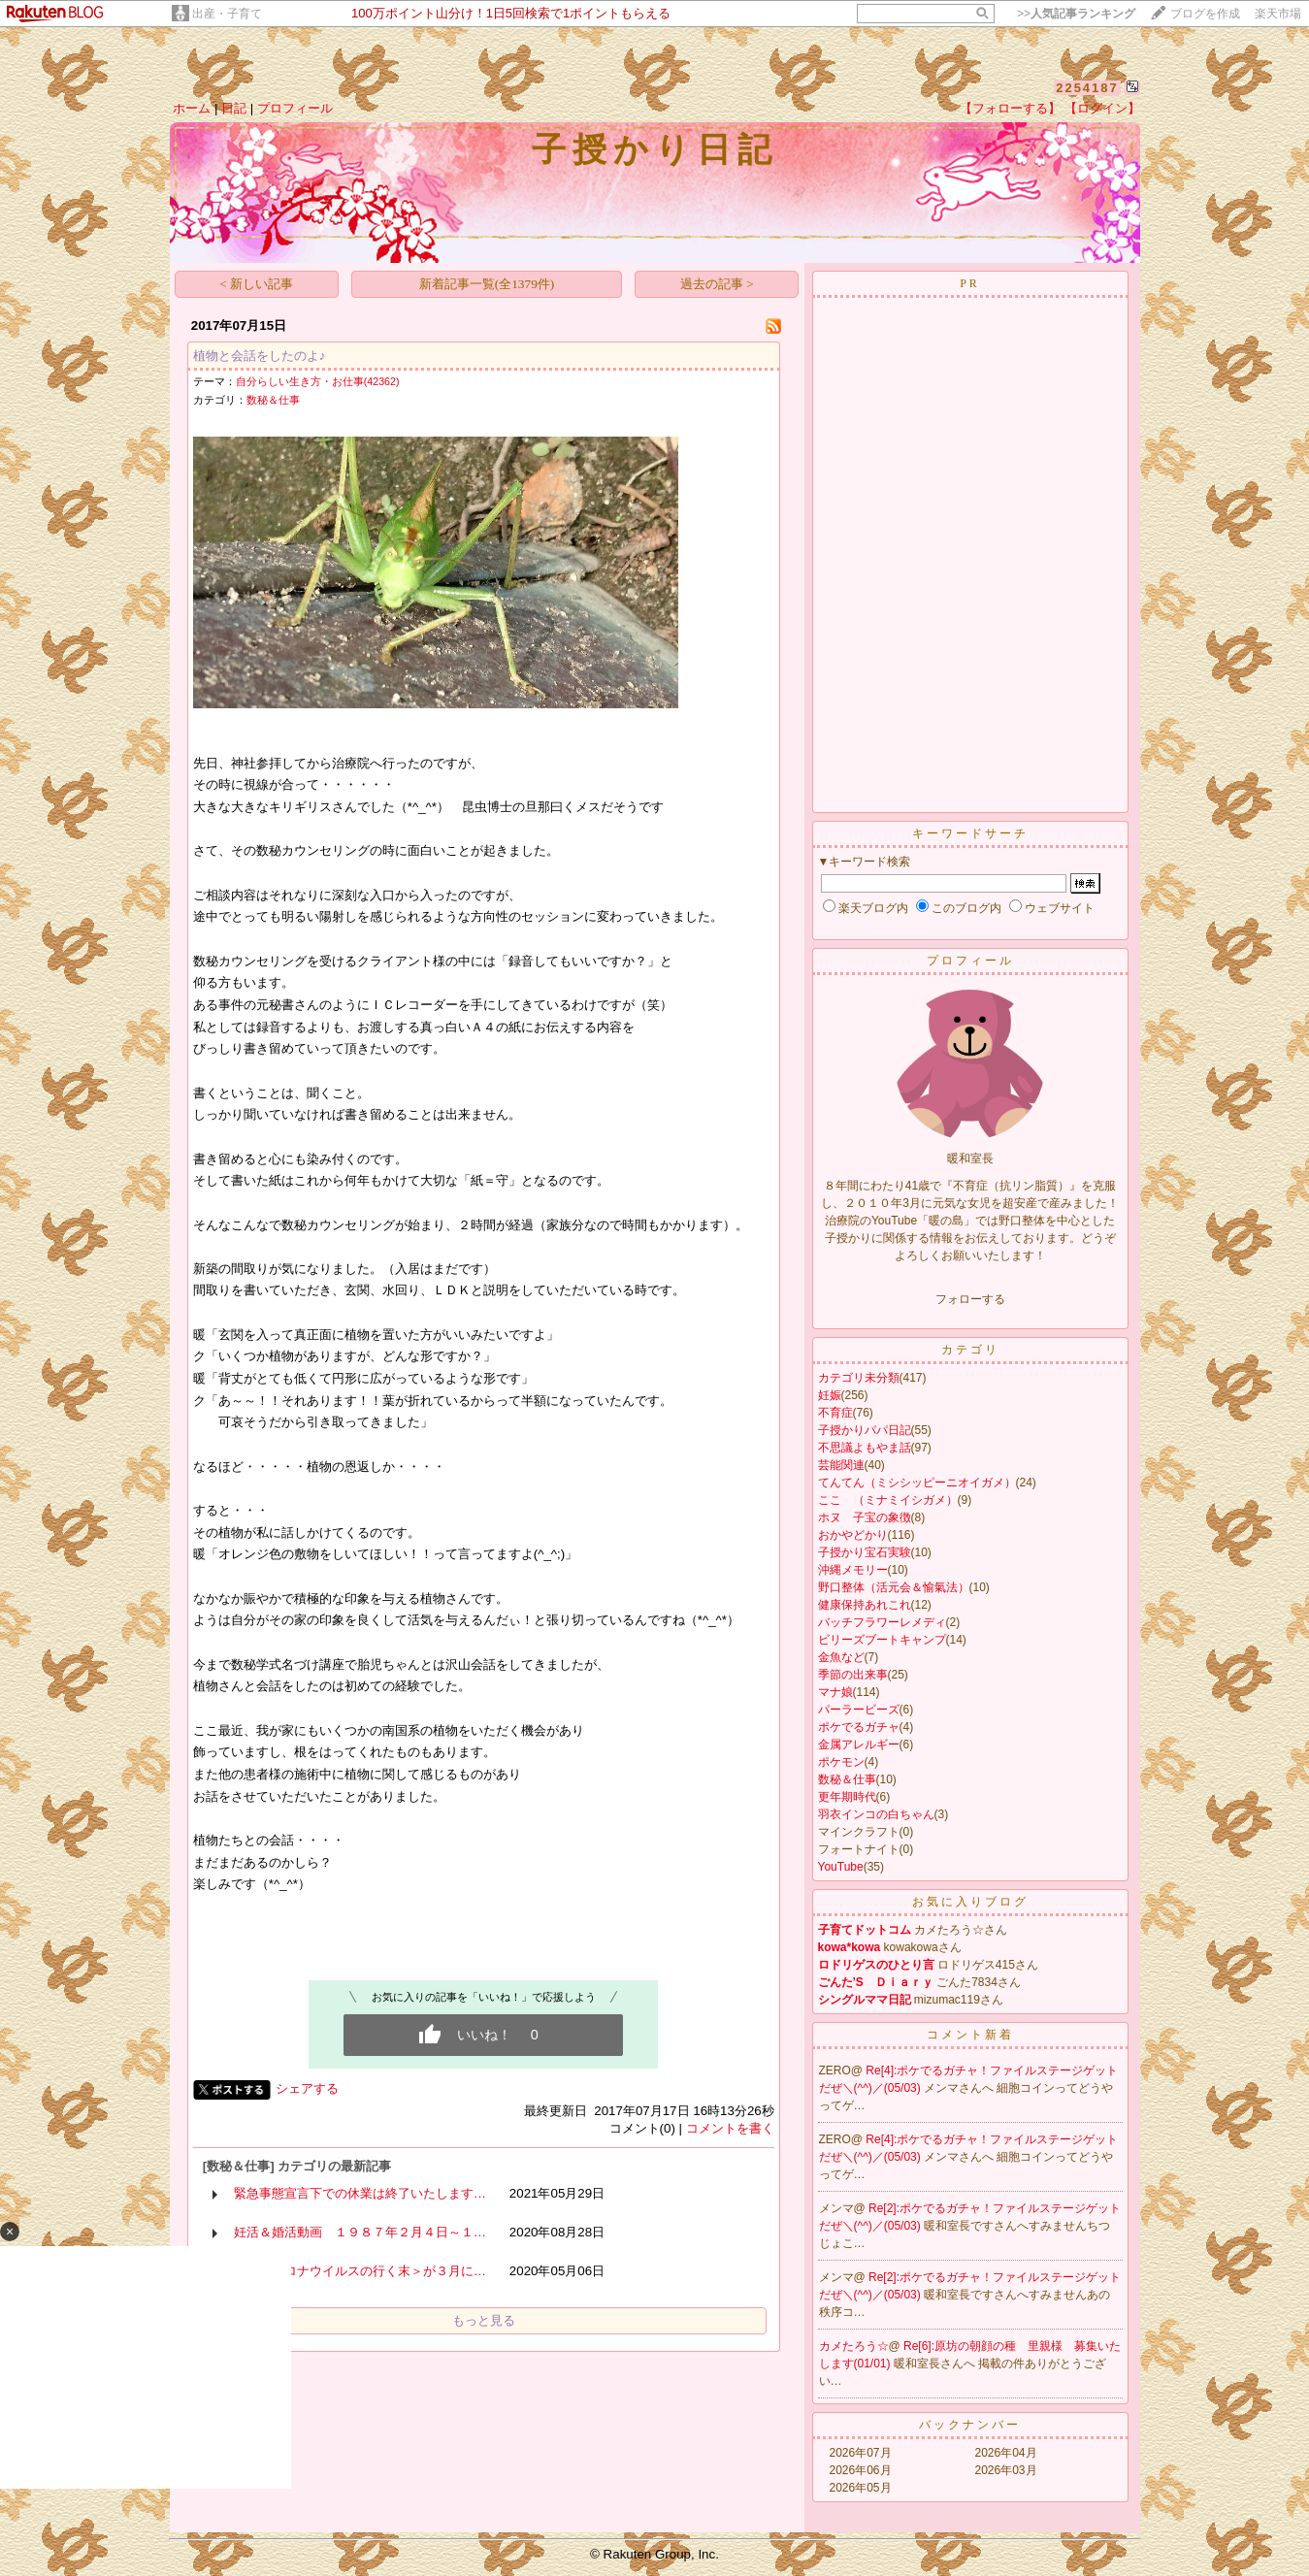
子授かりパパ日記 (864, 1430)
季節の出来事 (853, 1674)
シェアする (307, 2088)
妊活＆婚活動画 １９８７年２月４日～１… (360, 2232)
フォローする (970, 1299)
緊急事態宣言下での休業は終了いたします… (360, 2193)
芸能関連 (841, 1465)
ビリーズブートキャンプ (882, 1640)
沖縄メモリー (853, 1570)
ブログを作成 (1205, 13)
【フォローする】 (1010, 108)
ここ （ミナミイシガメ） (888, 1500)
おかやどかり (853, 1535)
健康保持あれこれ (864, 1605)
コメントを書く (730, 2128)
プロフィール (295, 108)
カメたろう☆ (854, 2346)
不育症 (835, 1412)
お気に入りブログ (970, 1901)
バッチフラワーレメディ (882, 1622)
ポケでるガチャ (859, 1727)
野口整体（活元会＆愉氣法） (893, 1587)
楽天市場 (1278, 13)
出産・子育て (227, 13)
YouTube (841, 1867)
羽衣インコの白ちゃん (876, 1814)
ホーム (192, 108)
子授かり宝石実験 (864, 1552)
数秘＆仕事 (273, 400)
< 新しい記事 (256, 284)
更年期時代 (847, 1797)
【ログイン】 (1102, 108)
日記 (233, 108)
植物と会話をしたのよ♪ (259, 355)
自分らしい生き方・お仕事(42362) (318, 381)
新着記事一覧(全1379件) (487, 284)
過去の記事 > (717, 284)
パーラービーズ (859, 1709)
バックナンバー (970, 2424)
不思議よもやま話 (864, 1447)
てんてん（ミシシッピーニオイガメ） (917, 1482)
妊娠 (829, 1395)
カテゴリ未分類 (859, 1378)
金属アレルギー (859, 1744)
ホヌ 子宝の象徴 (864, 1517)
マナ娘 (835, 1692)
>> (1076, 13)
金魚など (841, 1657)
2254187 (1087, 88)
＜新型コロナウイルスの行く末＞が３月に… (360, 2271)
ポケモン (841, 1762)
